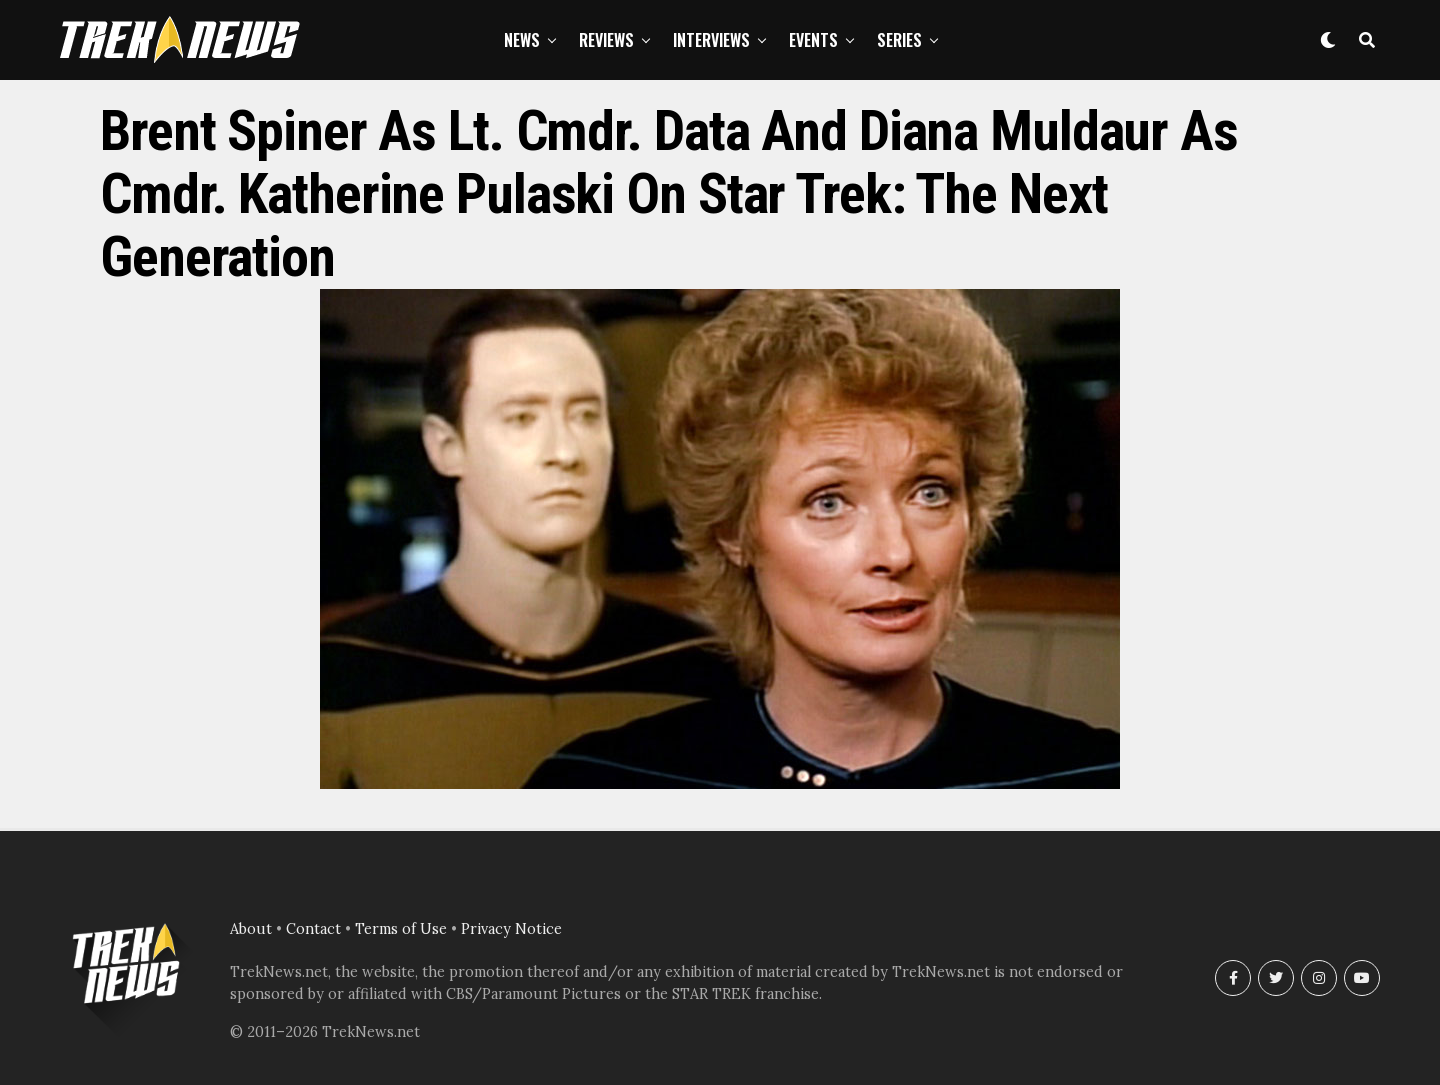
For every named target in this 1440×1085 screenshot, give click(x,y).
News (522, 40)
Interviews (711, 40)
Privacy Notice (511, 929)
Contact (313, 929)
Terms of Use (401, 929)
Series (899, 40)
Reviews (606, 40)
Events (813, 40)
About (251, 929)
